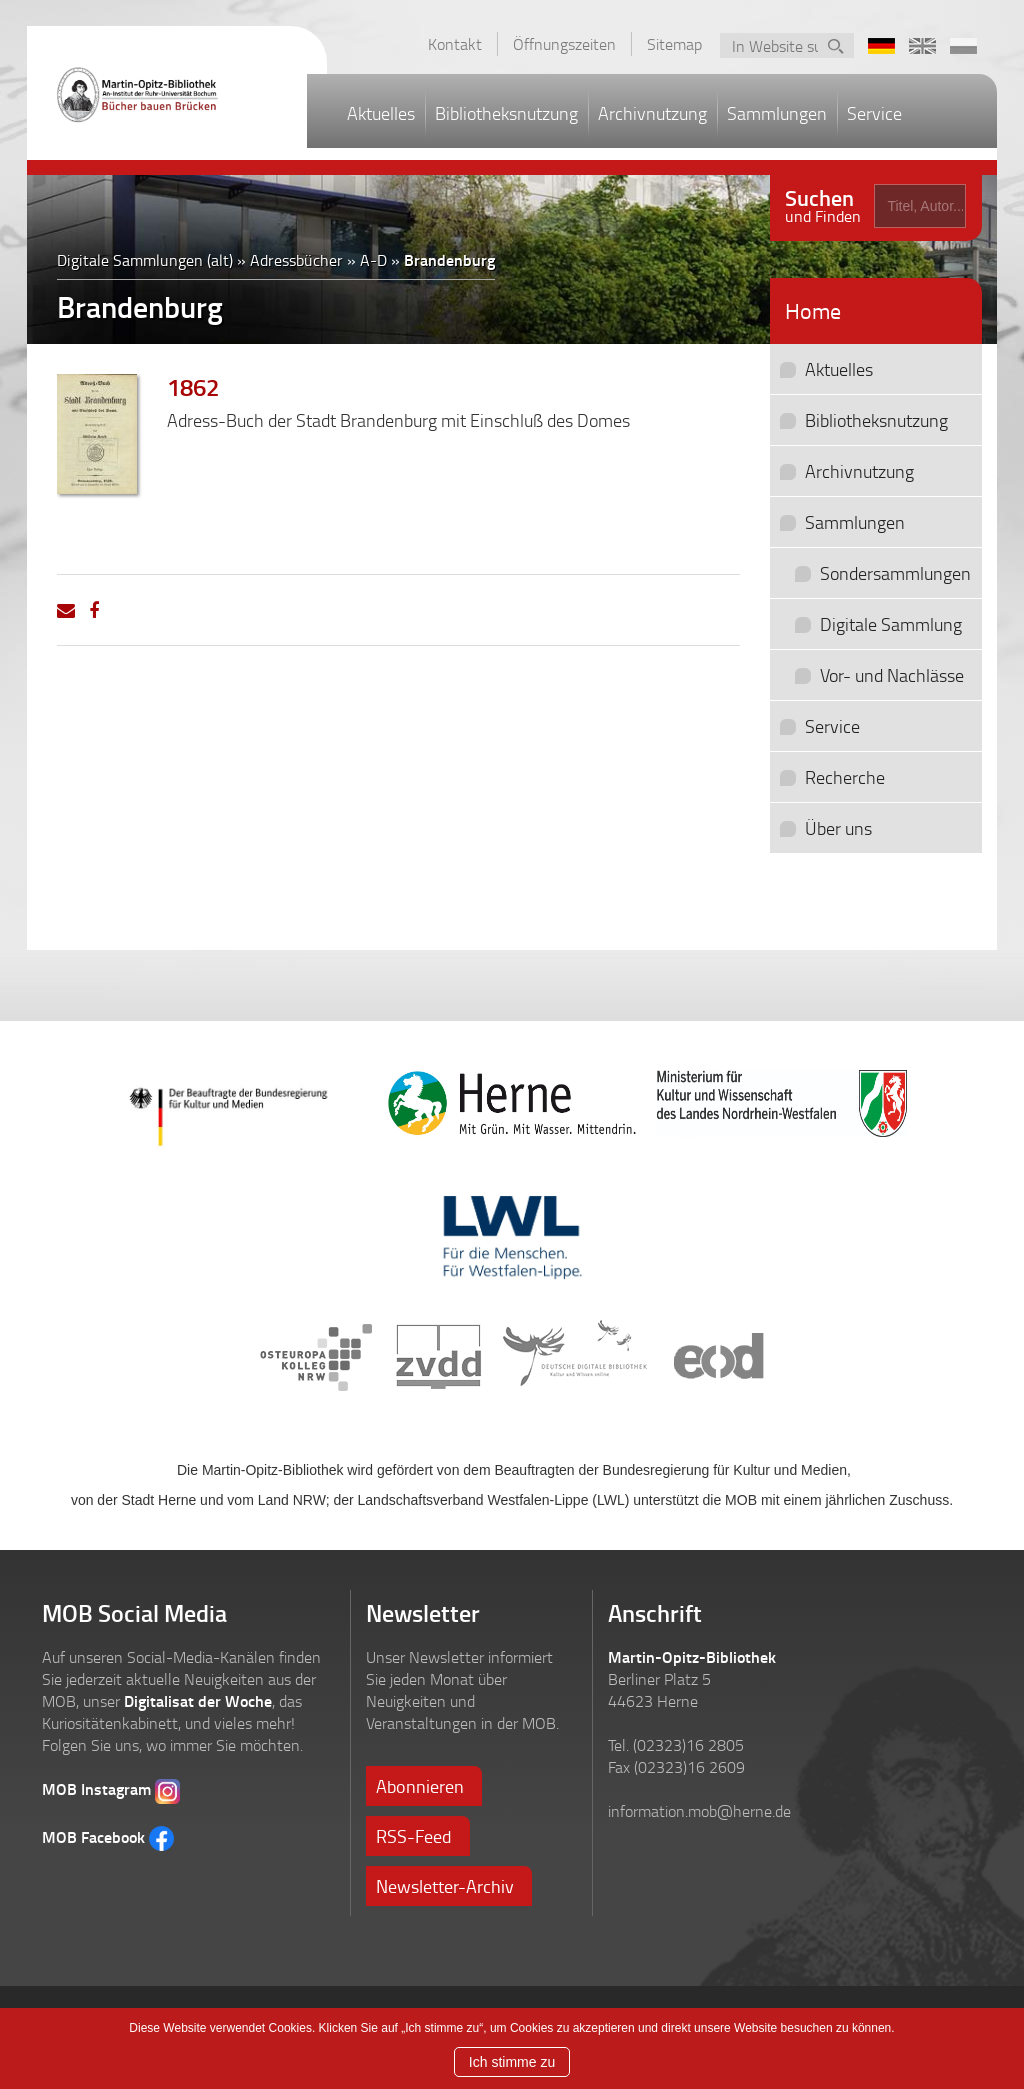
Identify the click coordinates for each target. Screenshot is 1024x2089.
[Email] (66, 610)
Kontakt (455, 44)
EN (922, 46)
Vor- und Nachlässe (892, 675)
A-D (373, 260)
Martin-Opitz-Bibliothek (157, 95)
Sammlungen (777, 113)
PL (963, 46)
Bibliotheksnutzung (506, 113)
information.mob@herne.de (699, 1811)
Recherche (845, 777)
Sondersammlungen (895, 573)
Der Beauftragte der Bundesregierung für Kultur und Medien (242, 1108)
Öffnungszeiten (564, 44)
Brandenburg (449, 259)
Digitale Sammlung (891, 624)
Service (874, 113)
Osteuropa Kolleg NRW (317, 1358)
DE (881, 46)
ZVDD (438, 1358)
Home (813, 310)
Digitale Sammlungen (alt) (145, 260)
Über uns (838, 828)
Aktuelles (381, 113)
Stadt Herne (512, 1103)
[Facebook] (94, 610)
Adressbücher (296, 260)
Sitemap (674, 44)
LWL (512, 1233)
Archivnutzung (652, 113)
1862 (193, 387)
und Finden (823, 203)
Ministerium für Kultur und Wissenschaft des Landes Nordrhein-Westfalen (782, 1103)
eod (717, 1358)
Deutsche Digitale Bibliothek (576, 1358)
